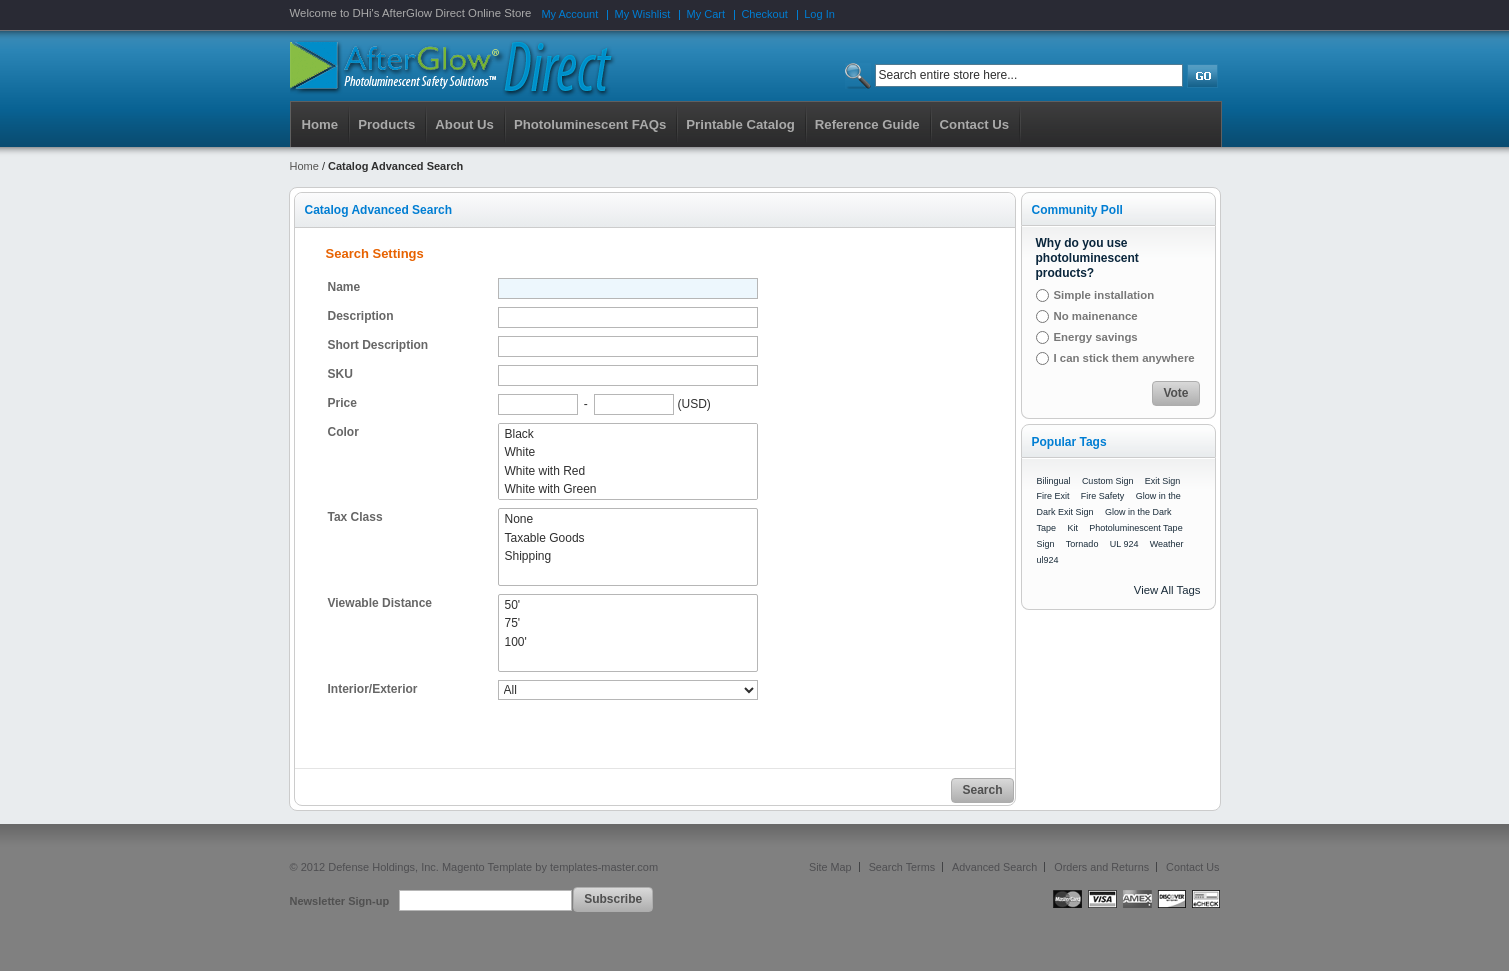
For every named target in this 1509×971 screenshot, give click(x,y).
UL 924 (1124, 544)
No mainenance (1096, 316)
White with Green (628, 489)
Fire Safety (1103, 496)
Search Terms (902, 867)
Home (320, 124)
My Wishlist (643, 14)
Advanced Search (994, 867)
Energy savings (1096, 337)
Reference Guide (867, 124)
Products (386, 124)
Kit (1072, 528)
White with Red (628, 471)
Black (628, 434)
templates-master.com (604, 867)
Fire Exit (1053, 496)
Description (361, 316)
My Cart (706, 14)
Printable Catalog (740, 124)
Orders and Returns (1101, 867)
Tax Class (355, 517)
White (628, 452)
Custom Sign (1108, 481)
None (628, 519)
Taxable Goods (628, 538)
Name (344, 287)
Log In (819, 14)
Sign (1046, 544)
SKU (340, 374)
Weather (1167, 544)
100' (628, 642)
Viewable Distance (380, 603)
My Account (569, 14)
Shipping (628, 556)
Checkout (764, 14)
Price (342, 403)
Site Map (830, 867)
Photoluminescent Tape (1135, 528)
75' (628, 623)
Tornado (1082, 544)
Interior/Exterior (373, 689)
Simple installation (1104, 295)
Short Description (378, 345)
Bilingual (1054, 481)
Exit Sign (1163, 481)
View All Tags (1167, 590)
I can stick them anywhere (1124, 358)
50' (628, 605)
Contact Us (1192, 867)
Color (343, 432)
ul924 (1048, 560)
